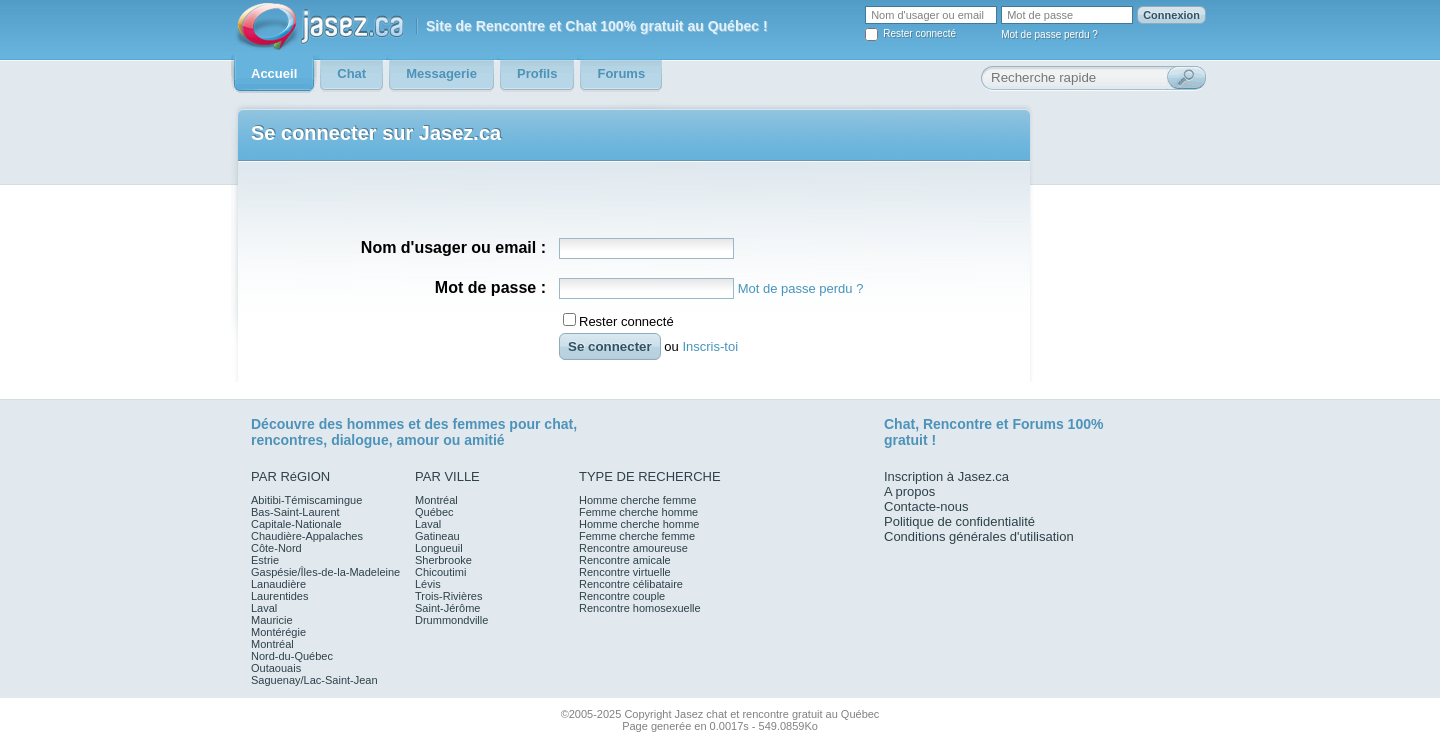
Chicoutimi (440, 572)
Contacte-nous (926, 506)
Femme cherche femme (637, 536)
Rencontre (957, 424)
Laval (264, 608)
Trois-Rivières (448, 596)
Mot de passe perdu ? (1049, 34)
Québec (434, 512)
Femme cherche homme (638, 512)
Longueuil (439, 548)
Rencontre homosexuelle (640, 608)
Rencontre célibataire (631, 584)
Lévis (428, 584)
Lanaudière (278, 584)
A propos (909, 491)
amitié (484, 440)
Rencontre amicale (625, 560)
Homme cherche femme (637, 500)
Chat (899, 424)
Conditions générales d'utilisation (979, 536)
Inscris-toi (710, 346)
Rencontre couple (622, 596)
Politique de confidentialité (959, 521)
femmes (479, 424)
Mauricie (272, 620)
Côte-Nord (276, 548)
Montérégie (278, 632)
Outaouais (276, 668)
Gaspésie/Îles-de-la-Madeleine (325, 572)
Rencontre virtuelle (625, 572)
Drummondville (451, 620)
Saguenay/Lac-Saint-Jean (314, 680)
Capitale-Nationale (296, 524)
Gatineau (437, 536)
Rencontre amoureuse (633, 548)
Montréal (272, 644)
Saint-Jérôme (447, 608)
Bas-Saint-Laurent (295, 512)
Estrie (265, 560)
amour (417, 440)
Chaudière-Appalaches (307, 536)
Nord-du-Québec (292, 656)
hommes (376, 424)
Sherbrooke (443, 560)
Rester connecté (919, 33)
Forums (1037, 424)
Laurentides (280, 596)
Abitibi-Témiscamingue (306, 500)
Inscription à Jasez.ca (946, 476)
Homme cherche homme (639, 524)
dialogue (360, 440)
